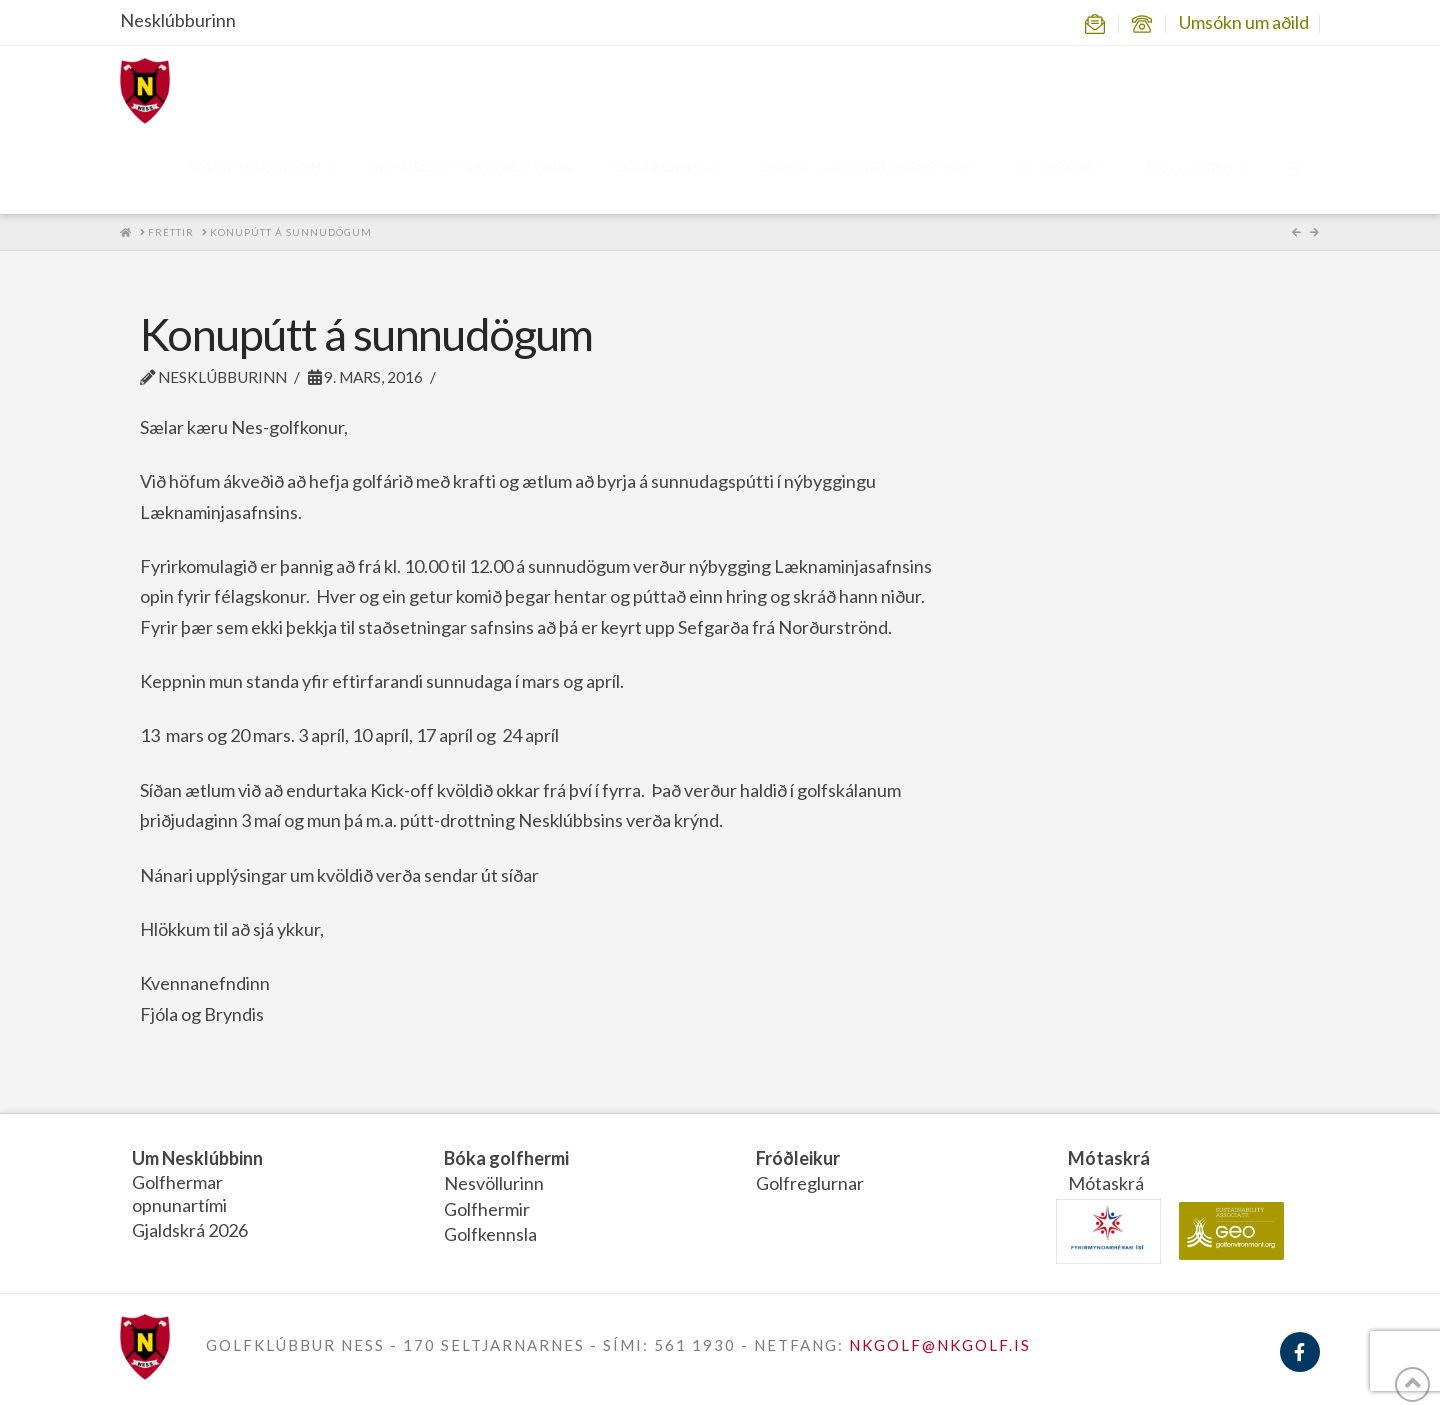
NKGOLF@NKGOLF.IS (940, 1345)
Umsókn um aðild (1244, 22)
